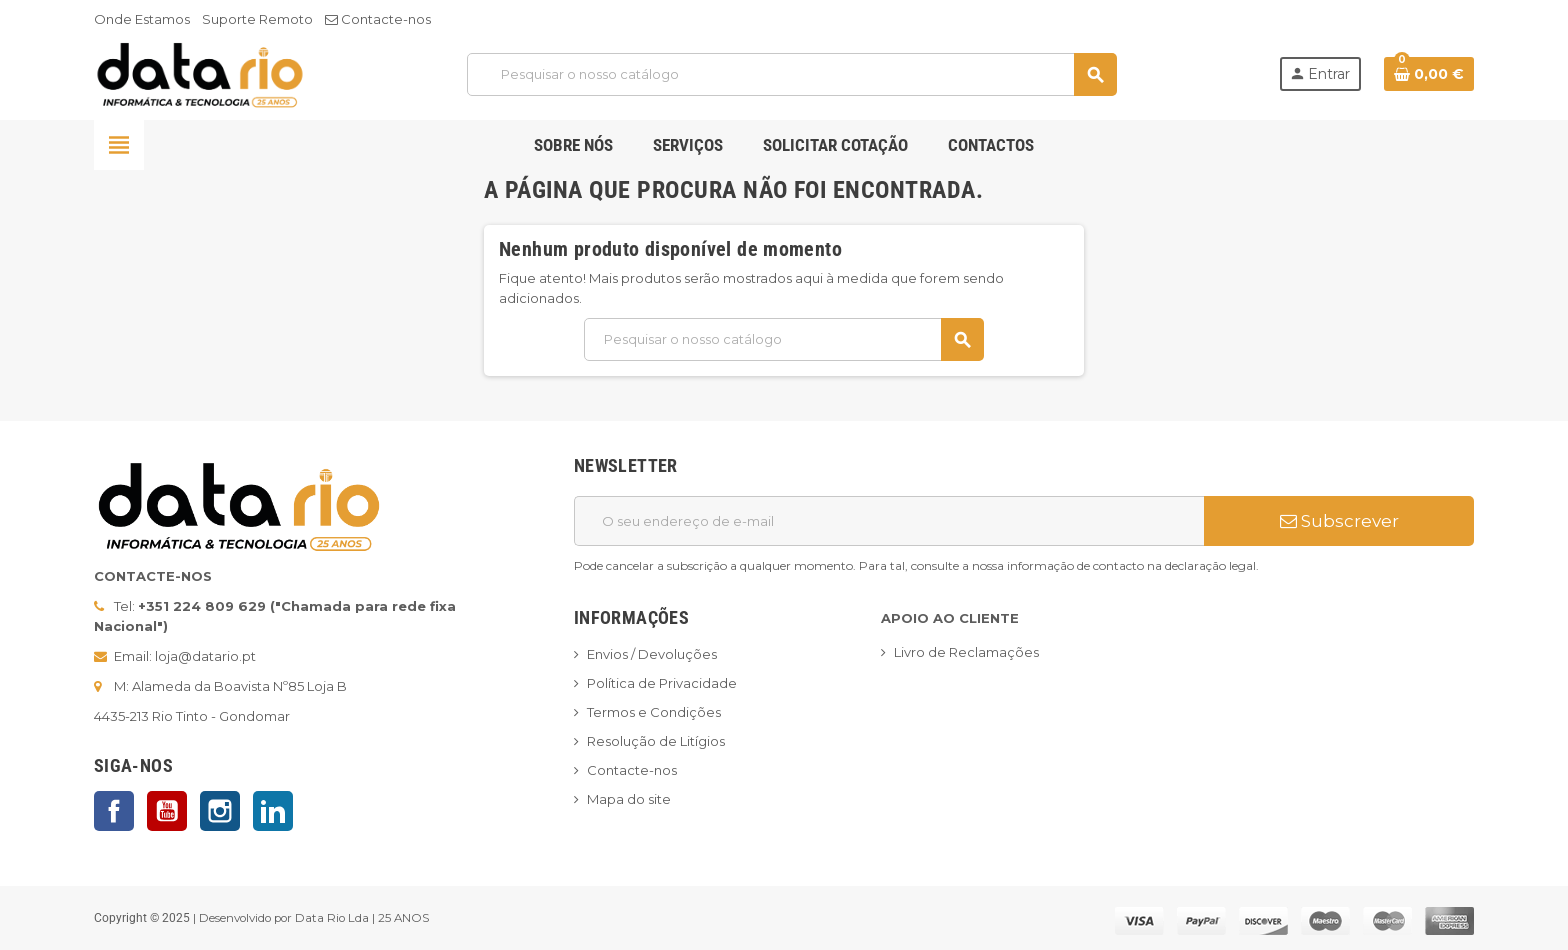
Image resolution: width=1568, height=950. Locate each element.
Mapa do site (629, 799)
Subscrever (1339, 521)
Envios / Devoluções (652, 654)
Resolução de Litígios (656, 741)
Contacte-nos (378, 19)
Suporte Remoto (257, 19)
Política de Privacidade (662, 683)
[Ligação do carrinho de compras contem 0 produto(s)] (1429, 74)
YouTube (167, 811)
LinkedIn (273, 811)
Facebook (114, 811)
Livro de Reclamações (966, 652)
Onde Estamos (142, 19)
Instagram (220, 811)
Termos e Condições (654, 712)
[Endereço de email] (889, 521)
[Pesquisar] (791, 74)
